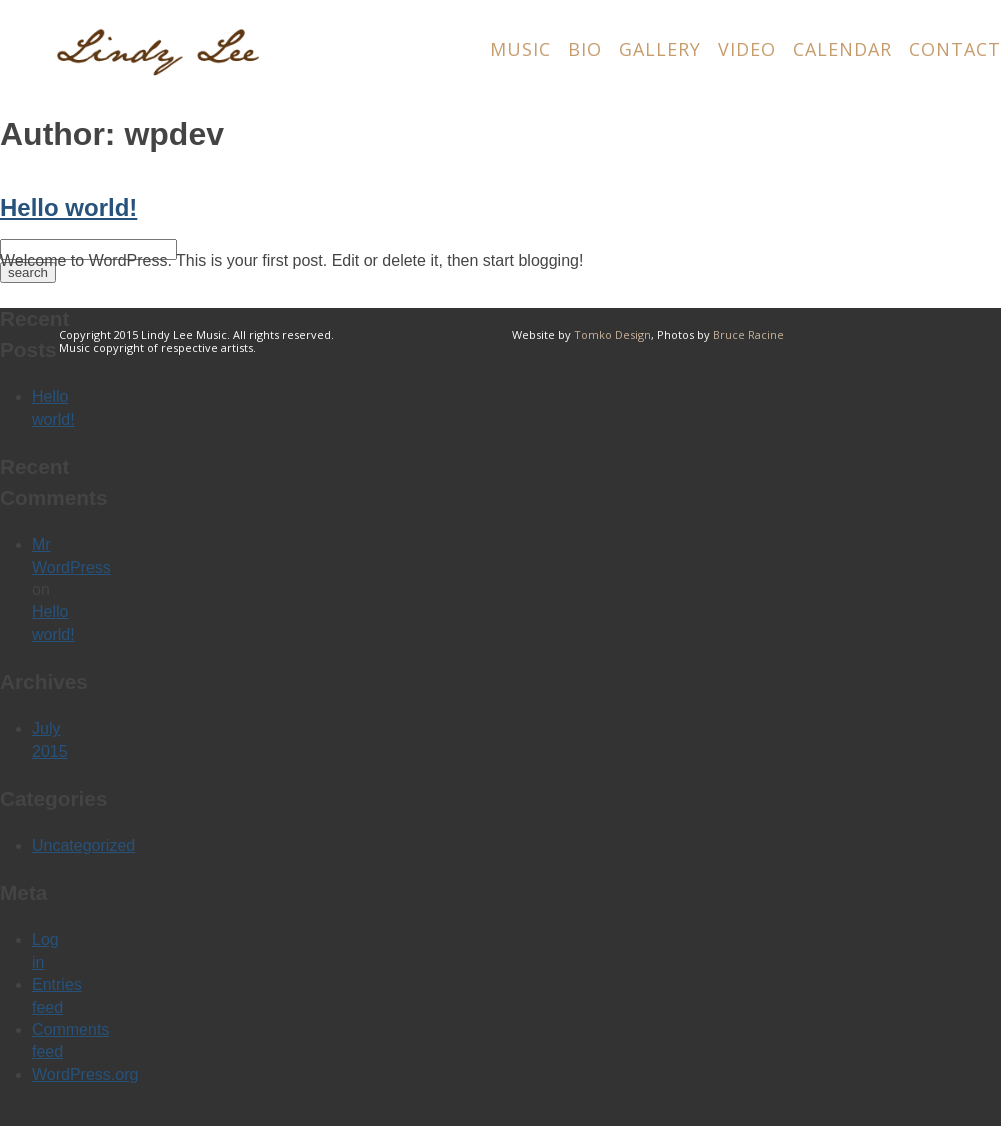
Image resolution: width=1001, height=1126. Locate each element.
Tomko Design (612, 334)
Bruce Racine (748, 334)
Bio (585, 49)
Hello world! (68, 207)
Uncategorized (83, 845)
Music (520, 49)
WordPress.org (85, 1074)
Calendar (842, 49)
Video (747, 49)
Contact (955, 49)
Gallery (660, 49)
